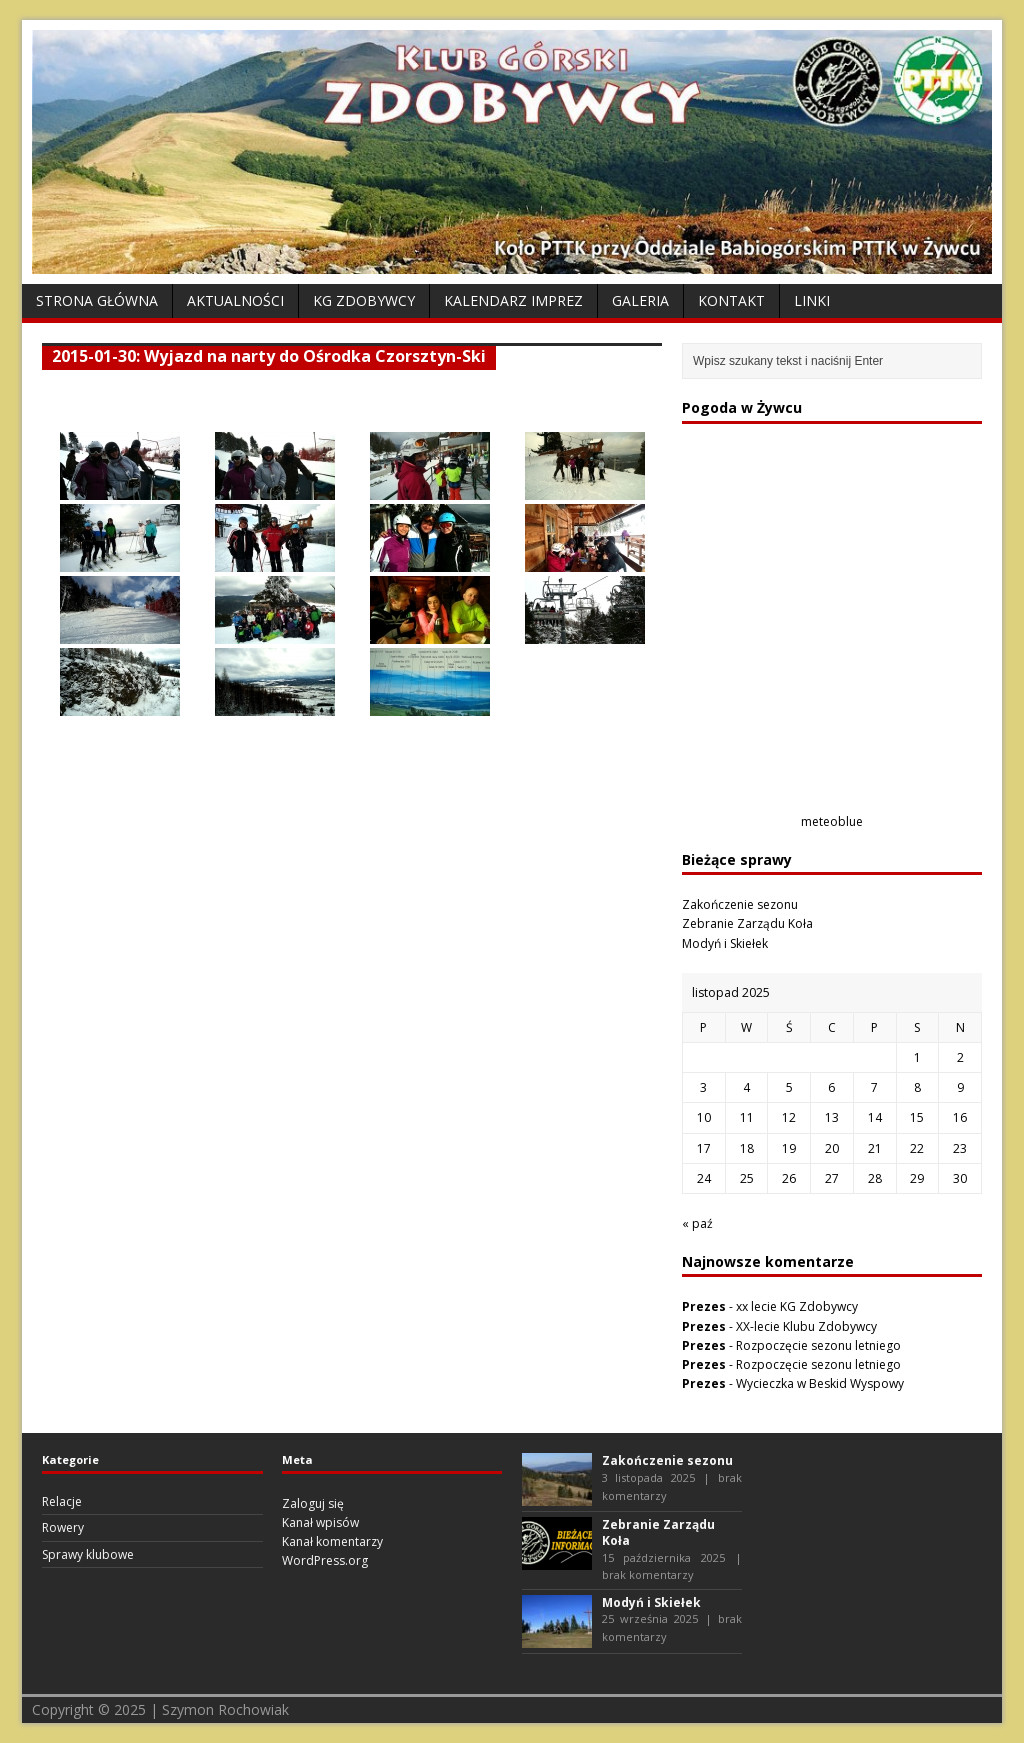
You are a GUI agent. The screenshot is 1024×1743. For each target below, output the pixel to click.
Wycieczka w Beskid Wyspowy (820, 1383)
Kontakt (731, 300)
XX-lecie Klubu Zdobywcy (806, 1326)
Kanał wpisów (320, 1522)
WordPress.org (325, 1560)
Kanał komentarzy (332, 1541)
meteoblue (832, 821)
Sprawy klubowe (88, 1554)
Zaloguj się (313, 1503)
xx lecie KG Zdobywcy (797, 1306)
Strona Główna (97, 300)
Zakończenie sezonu (740, 904)
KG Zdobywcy (364, 300)
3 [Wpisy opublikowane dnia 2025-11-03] (703, 1087)
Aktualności (235, 300)
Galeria (640, 300)
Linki (812, 300)
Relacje (62, 1501)
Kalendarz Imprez (513, 300)
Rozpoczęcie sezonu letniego (818, 1345)
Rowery (63, 1527)
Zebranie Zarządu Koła (747, 923)
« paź (697, 1223)
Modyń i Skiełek (725, 943)
